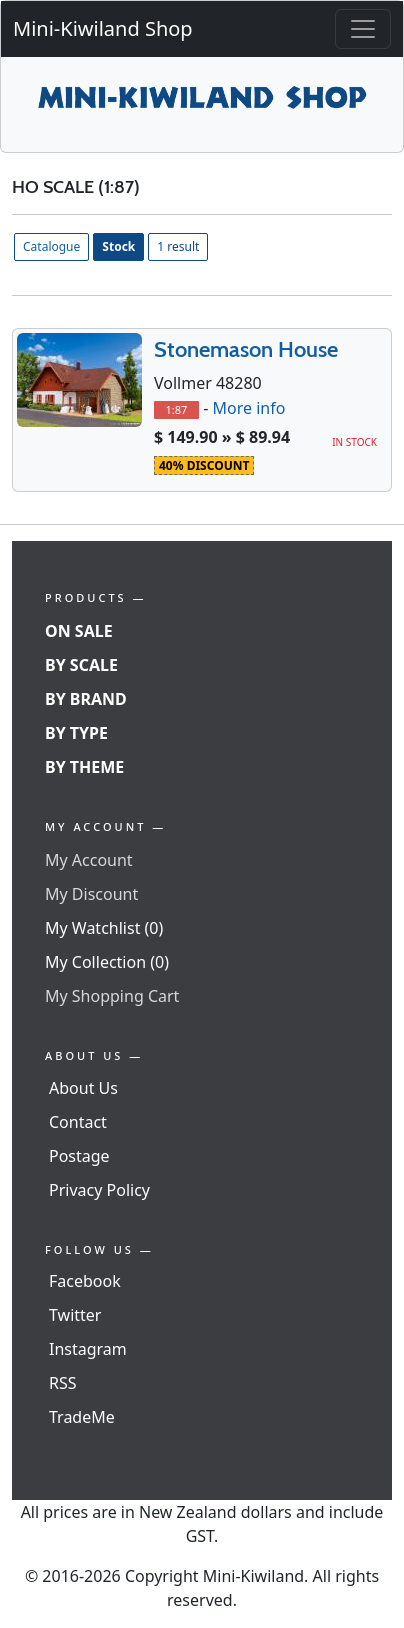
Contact (78, 1122)
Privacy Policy (99, 1190)
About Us (83, 1088)
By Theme (84, 767)
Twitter (75, 1315)
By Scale (81, 665)
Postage (79, 1156)
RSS (63, 1383)
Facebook (85, 1281)
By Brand (86, 699)
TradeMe (82, 1417)
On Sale (79, 631)
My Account (89, 860)
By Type (76, 733)
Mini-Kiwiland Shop (103, 28)
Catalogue (51, 246)
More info (248, 408)
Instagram (88, 1349)
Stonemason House (246, 349)
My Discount (91, 894)
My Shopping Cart (112, 996)
